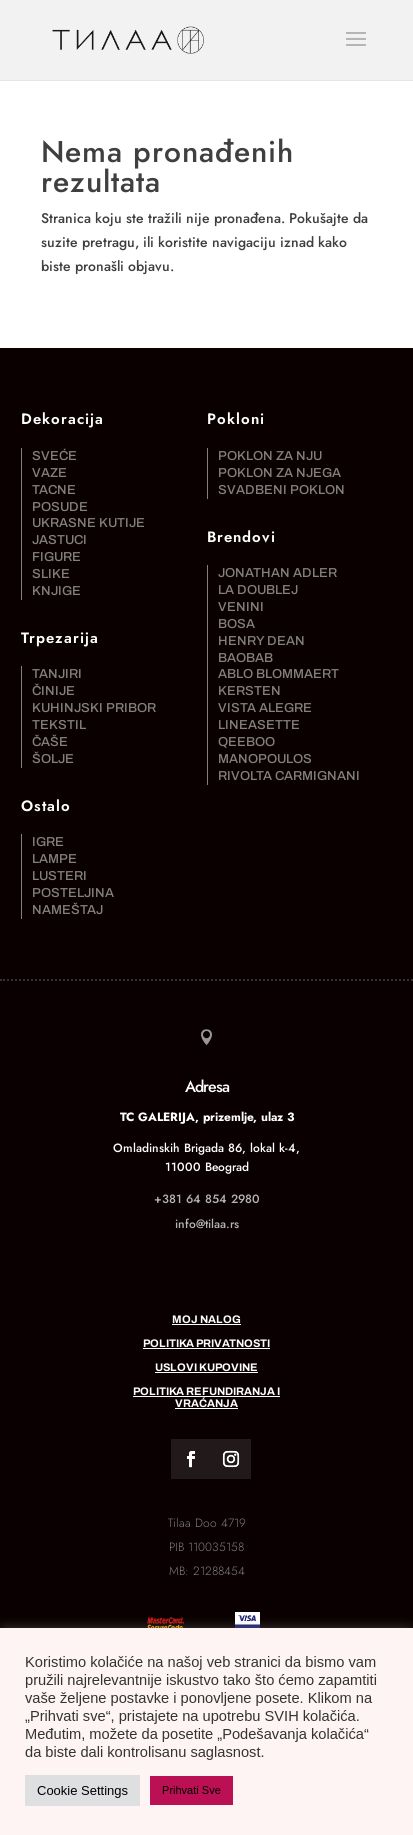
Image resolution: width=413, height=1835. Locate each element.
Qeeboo (246, 742)
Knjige (56, 591)
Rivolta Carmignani (289, 776)
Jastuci (59, 540)
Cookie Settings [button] (82, 1790)
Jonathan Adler (277, 573)
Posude (60, 507)
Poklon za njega (279, 473)
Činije (53, 691)
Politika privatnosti (206, 1343)
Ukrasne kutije (88, 523)
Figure (56, 557)
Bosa (236, 624)
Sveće (54, 456)
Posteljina (73, 893)
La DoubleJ (258, 590)
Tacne (54, 490)
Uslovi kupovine (206, 1367)
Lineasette (259, 725)
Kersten (249, 691)
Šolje (53, 759)
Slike (51, 574)
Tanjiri (57, 674)
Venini (241, 607)
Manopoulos (265, 759)
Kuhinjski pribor (94, 708)
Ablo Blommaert (278, 674)
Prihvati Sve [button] (191, 1790)
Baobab (245, 658)
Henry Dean (261, 641)
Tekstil (59, 725)
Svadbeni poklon (281, 490)
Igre (48, 842)
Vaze (49, 473)
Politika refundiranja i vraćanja (206, 1397)
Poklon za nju (270, 456)
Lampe (54, 859)
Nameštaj (67, 910)
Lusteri (59, 876)
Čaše (50, 742)
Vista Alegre (265, 708)
